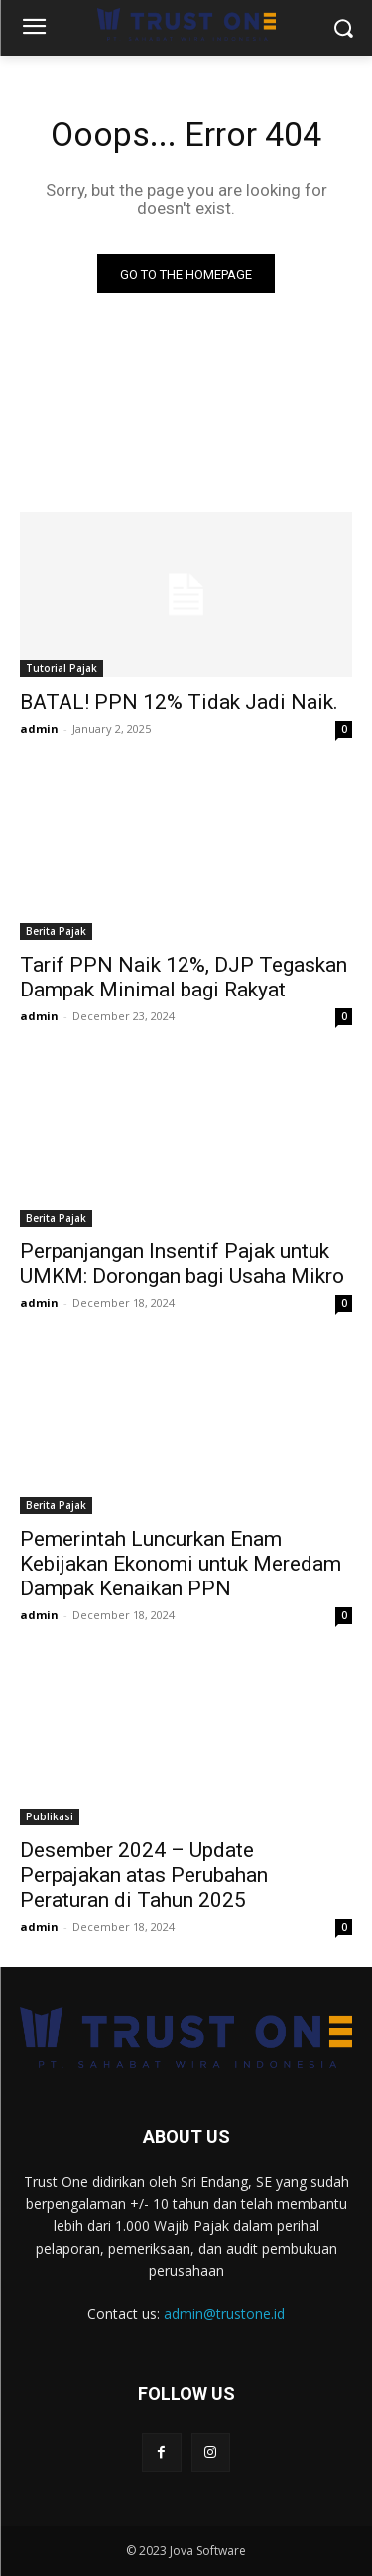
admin (39, 728)
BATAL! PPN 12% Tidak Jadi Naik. (179, 702)
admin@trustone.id (224, 2313)
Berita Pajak (56, 931)
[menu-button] (34, 29)
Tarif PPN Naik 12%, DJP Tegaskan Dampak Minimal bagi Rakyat (183, 977)
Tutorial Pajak (61, 668)
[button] (342, 28)
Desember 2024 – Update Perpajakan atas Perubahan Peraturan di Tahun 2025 (144, 1875)
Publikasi (49, 1816)
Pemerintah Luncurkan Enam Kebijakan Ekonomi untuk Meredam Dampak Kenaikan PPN (180, 1563)
